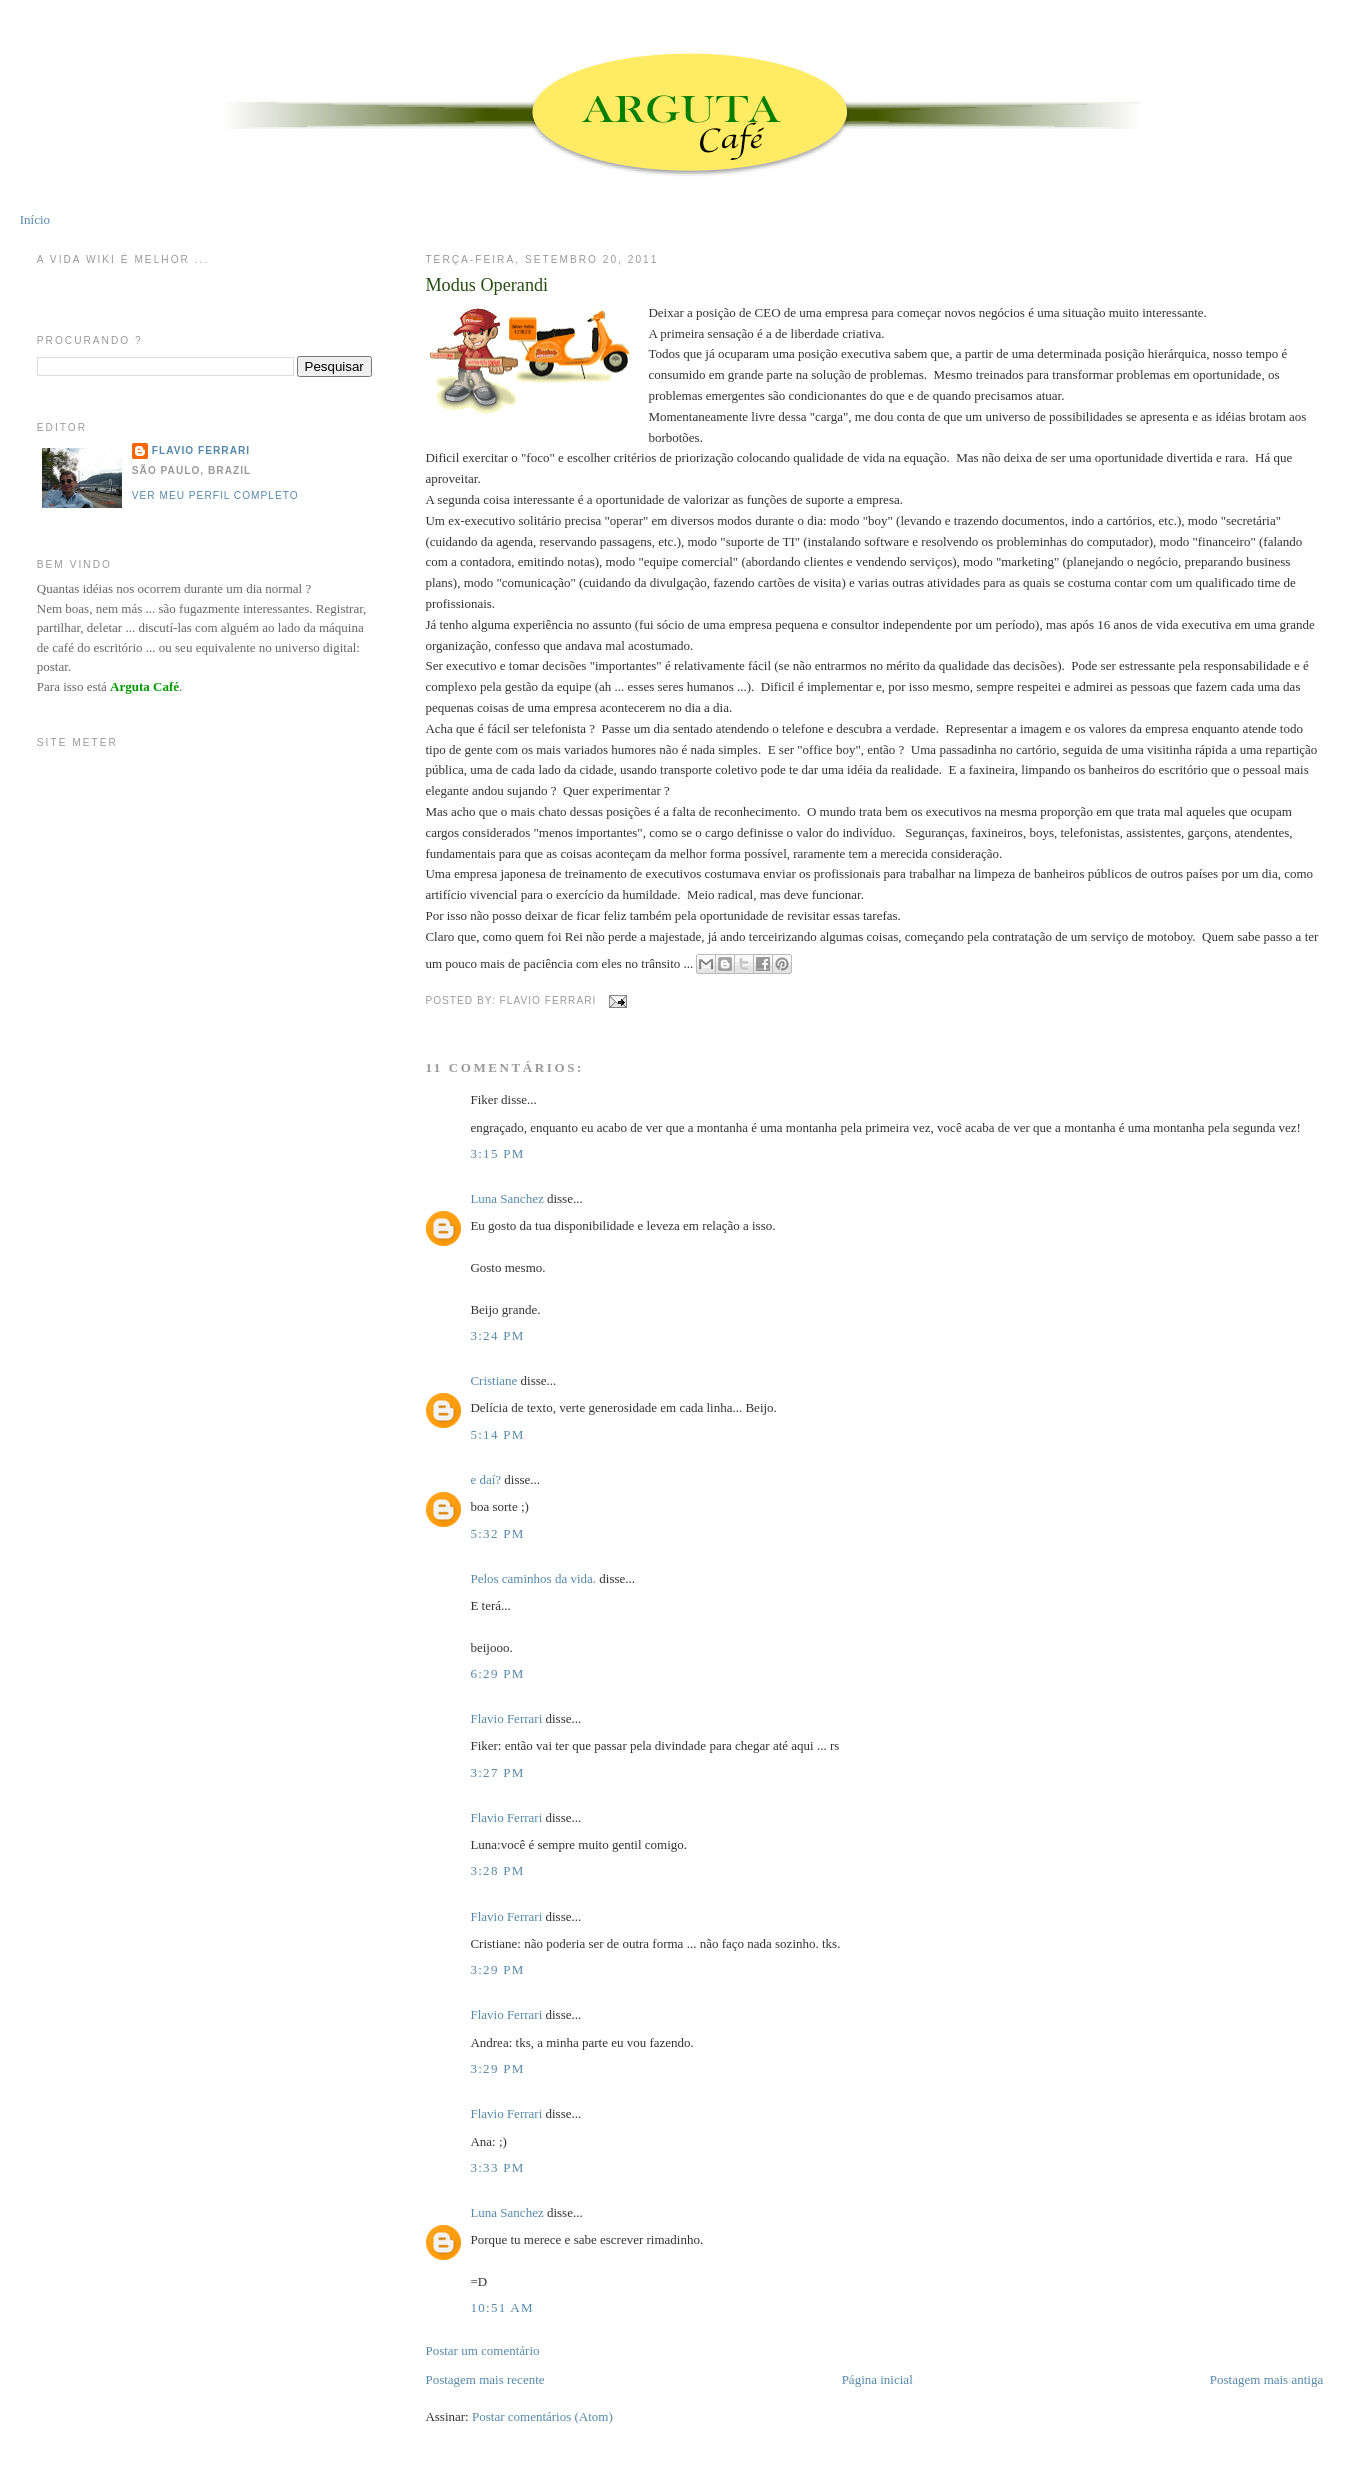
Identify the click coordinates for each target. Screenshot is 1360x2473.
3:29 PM (497, 1969)
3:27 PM (497, 1772)
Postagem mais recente (484, 2379)
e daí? (485, 1479)
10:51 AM (502, 2307)
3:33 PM (497, 2167)
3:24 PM (497, 1335)
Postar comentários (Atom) (542, 2416)
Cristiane (493, 1380)
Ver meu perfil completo (215, 495)
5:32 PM (497, 1533)
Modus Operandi (486, 285)
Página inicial (877, 2379)
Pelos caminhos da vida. (533, 1578)
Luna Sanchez (506, 1198)
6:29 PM (497, 1673)
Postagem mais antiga (1266, 2379)
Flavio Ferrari (506, 1718)
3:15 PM (497, 1153)
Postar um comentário (482, 2350)
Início (35, 219)
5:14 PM (497, 1434)
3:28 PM (497, 1870)
